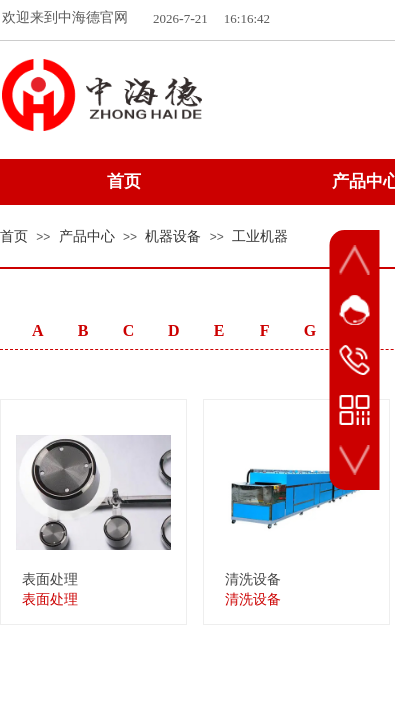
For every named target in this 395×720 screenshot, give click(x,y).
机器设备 (173, 236)
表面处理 (50, 579)
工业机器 (260, 236)
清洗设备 (253, 579)
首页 (14, 236)
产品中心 (87, 236)
